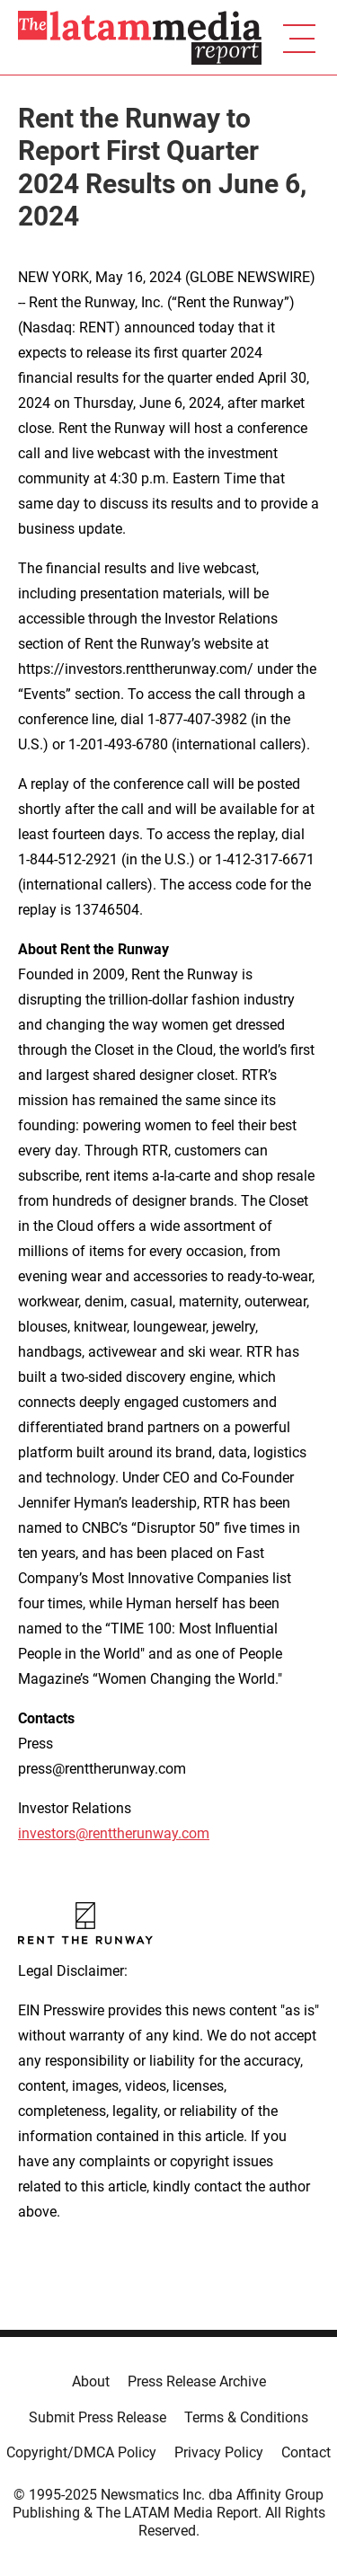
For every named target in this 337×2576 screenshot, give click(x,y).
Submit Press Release (97, 2417)
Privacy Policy (218, 2452)
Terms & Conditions (246, 2417)
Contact (306, 2452)
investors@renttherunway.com (113, 1833)
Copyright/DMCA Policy (81, 2452)
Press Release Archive (197, 2381)
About (91, 2381)
